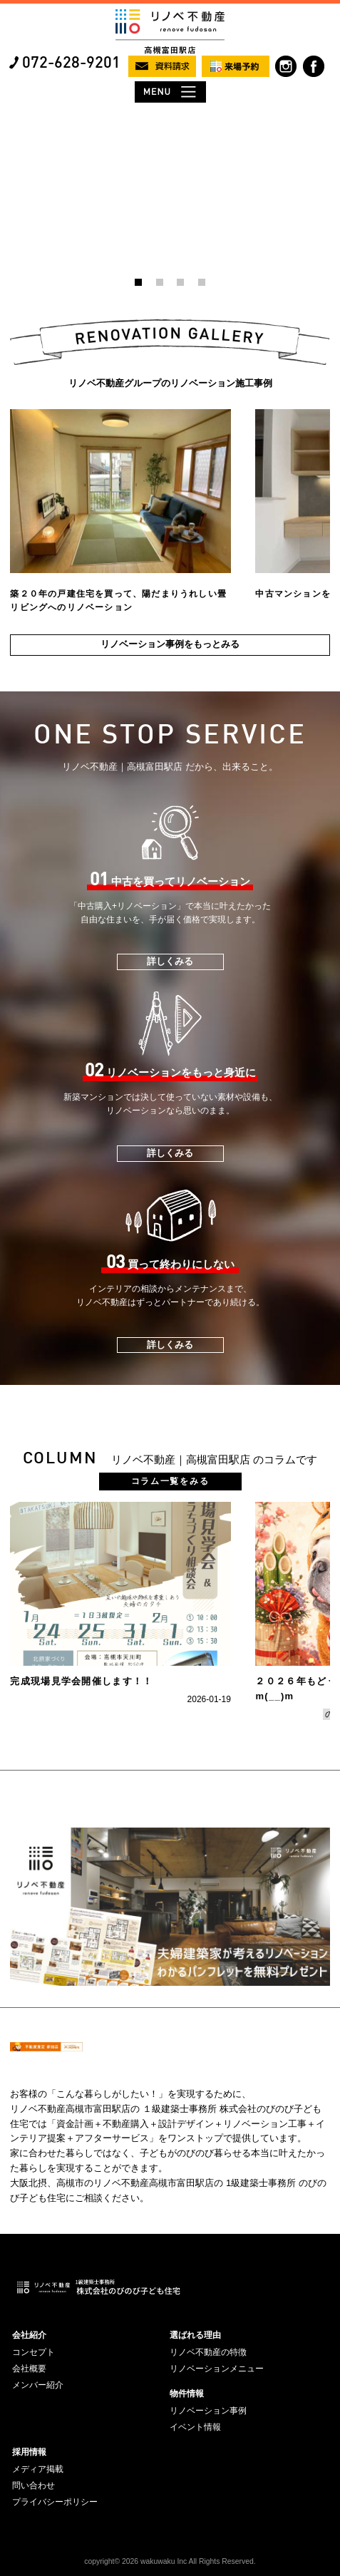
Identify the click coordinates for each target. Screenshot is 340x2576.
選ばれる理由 (195, 2335)
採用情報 (29, 2452)
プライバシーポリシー (55, 2502)
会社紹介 (29, 2335)
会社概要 (29, 2368)
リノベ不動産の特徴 (208, 2352)
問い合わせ (33, 2485)
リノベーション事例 (208, 2410)
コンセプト (33, 2352)
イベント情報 (195, 2427)
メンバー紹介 (37, 2385)
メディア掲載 (37, 2469)
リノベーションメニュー (217, 2368)
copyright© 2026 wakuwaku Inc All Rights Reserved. (169, 2561)
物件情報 (187, 2393)
